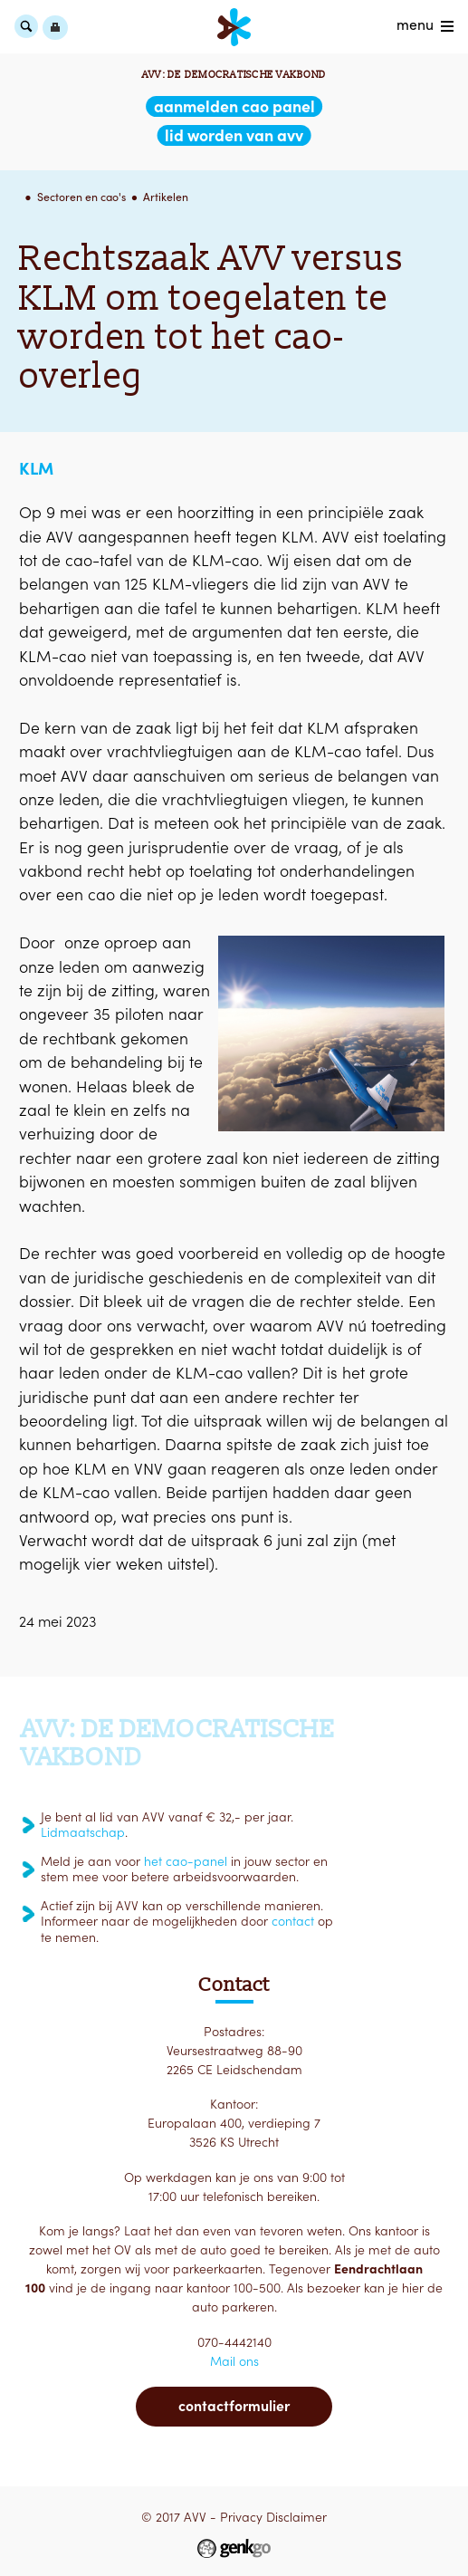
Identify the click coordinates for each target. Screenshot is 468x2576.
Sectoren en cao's (81, 197)
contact (293, 1921)
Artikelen (165, 197)
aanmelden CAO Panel (234, 106)
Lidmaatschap (83, 1832)
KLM (36, 468)
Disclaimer (296, 2517)
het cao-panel (185, 1861)
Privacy (241, 2517)
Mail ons (234, 2361)
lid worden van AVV (234, 135)
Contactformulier (234, 2406)
